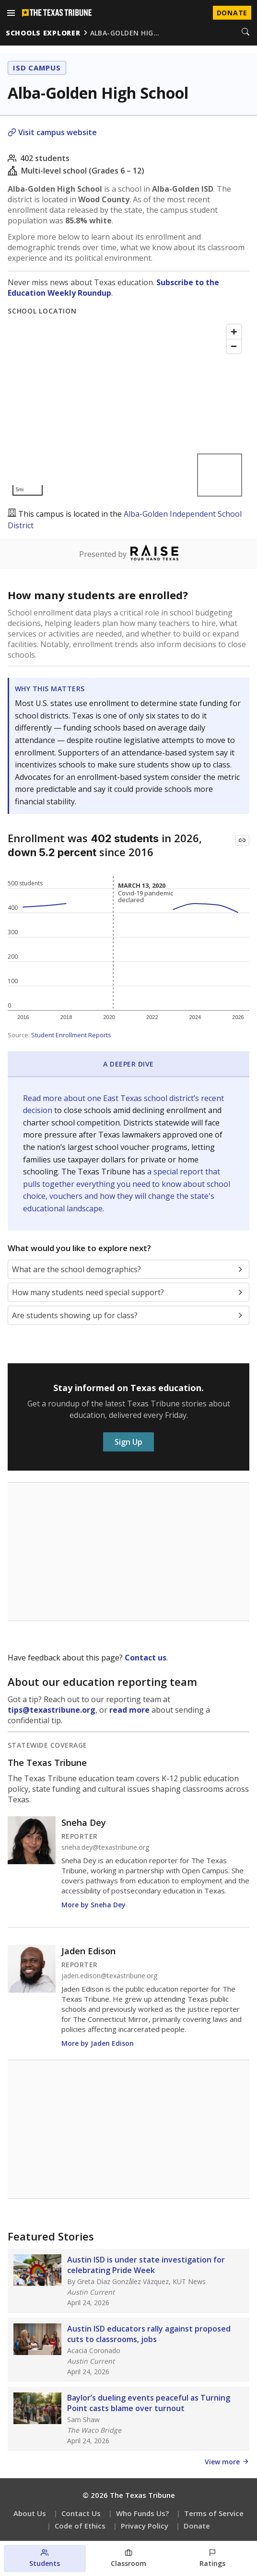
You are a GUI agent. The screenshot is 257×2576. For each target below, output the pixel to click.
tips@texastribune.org (51, 1710)
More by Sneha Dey (93, 1904)
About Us (29, 2513)
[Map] (127, 410)
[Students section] (45, 2558)
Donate (197, 2525)
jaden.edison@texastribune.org (109, 1976)
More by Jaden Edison (97, 2043)
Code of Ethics (80, 2525)
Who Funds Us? (142, 2513)
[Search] (245, 32)
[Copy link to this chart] (242, 840)
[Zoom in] (234, 332)
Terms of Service (214, 2513)
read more (129, 1710)
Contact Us (81, 2513)
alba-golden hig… (125, 32)
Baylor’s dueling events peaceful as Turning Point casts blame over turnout (148, 2403)
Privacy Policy (144, 2525)
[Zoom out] (234, 346)
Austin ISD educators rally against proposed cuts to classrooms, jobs (149, 2333)
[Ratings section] (212, 2558)
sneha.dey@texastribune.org (105, 1847)
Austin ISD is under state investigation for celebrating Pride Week (146, 2264)
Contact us (145, 1657)
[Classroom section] (129, 2558)
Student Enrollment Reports (71, 1035)
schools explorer (43, 32)
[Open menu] (11, 13)
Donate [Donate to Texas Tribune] (232, 12)
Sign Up (128, 1442)
